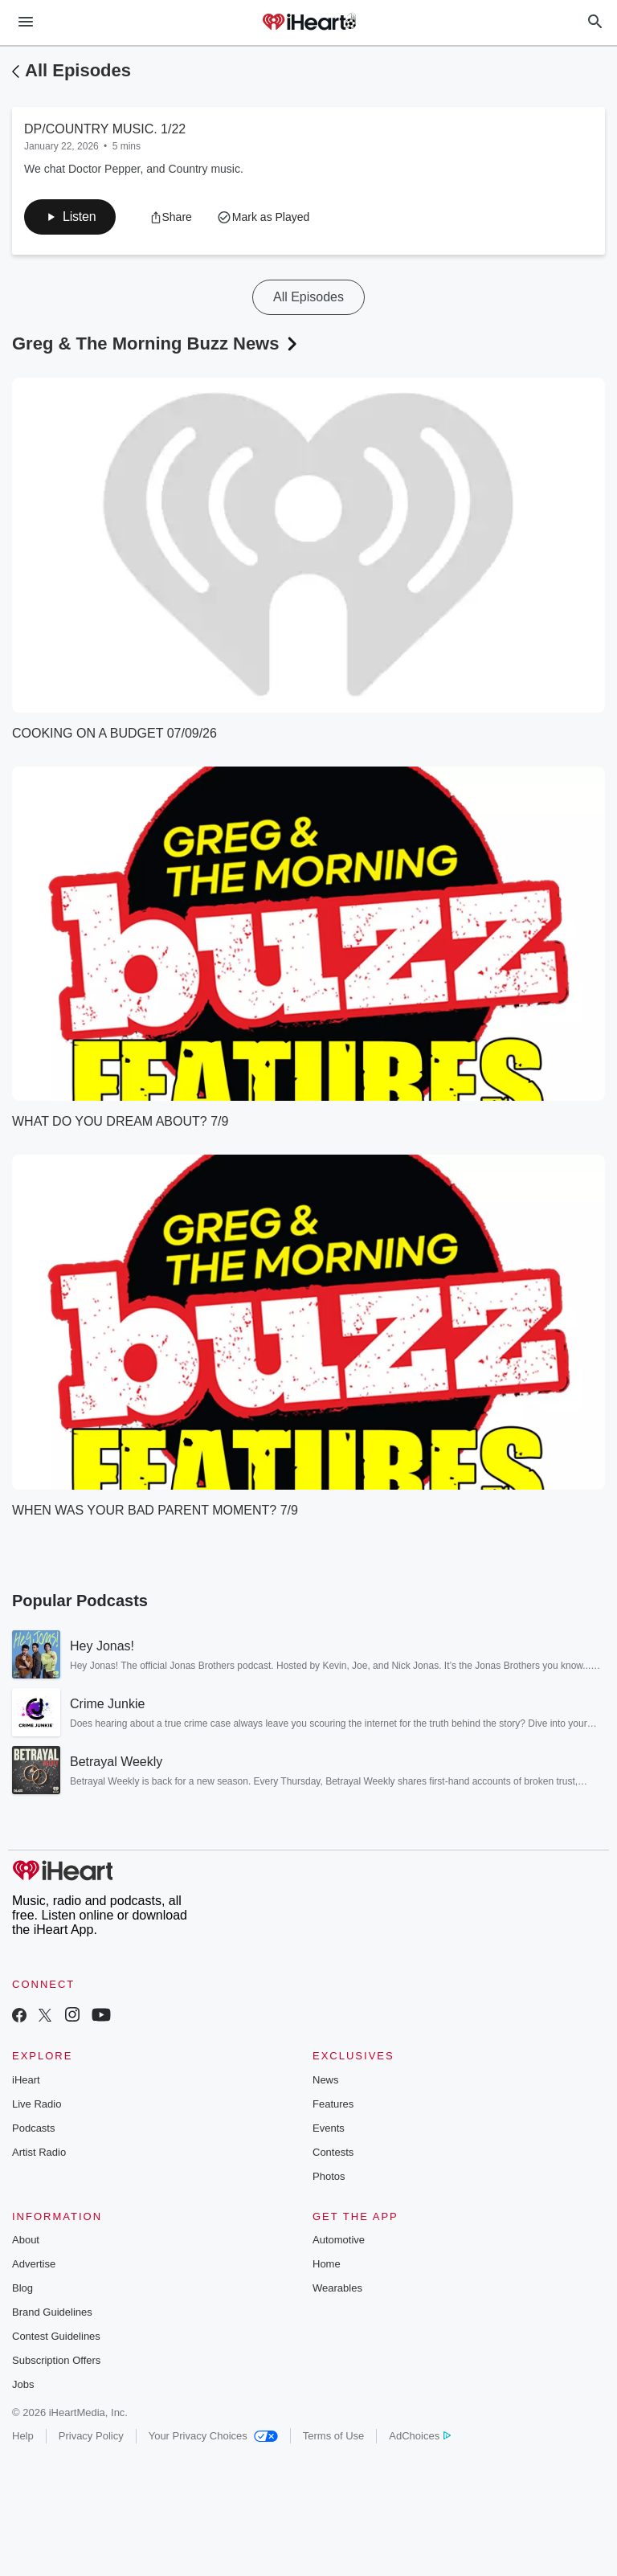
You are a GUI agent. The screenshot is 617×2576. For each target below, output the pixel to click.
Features (333, 2104)
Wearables (337, 2288)
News (326, 2080)
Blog (22, 2288)
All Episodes (78, 70)
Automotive (339, 2240)
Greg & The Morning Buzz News (156, 343)
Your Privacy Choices (213, 2436)
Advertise (33, 2264)
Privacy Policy (91, 2436)
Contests (333, 2152)
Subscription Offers (56, 2360)
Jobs (23, 2384)
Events (329, 2128)
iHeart (26, 2080)
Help (23, 2436)
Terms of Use (334, 2436)
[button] (70, 217)
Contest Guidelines (56, 2336)
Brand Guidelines (52, 2312)
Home (327, 2264)
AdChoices (420, 2436)
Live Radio (36, 2104)
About (25, 2240)
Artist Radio (39, 2152)
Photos (329, 2176)
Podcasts (33, 2128)
